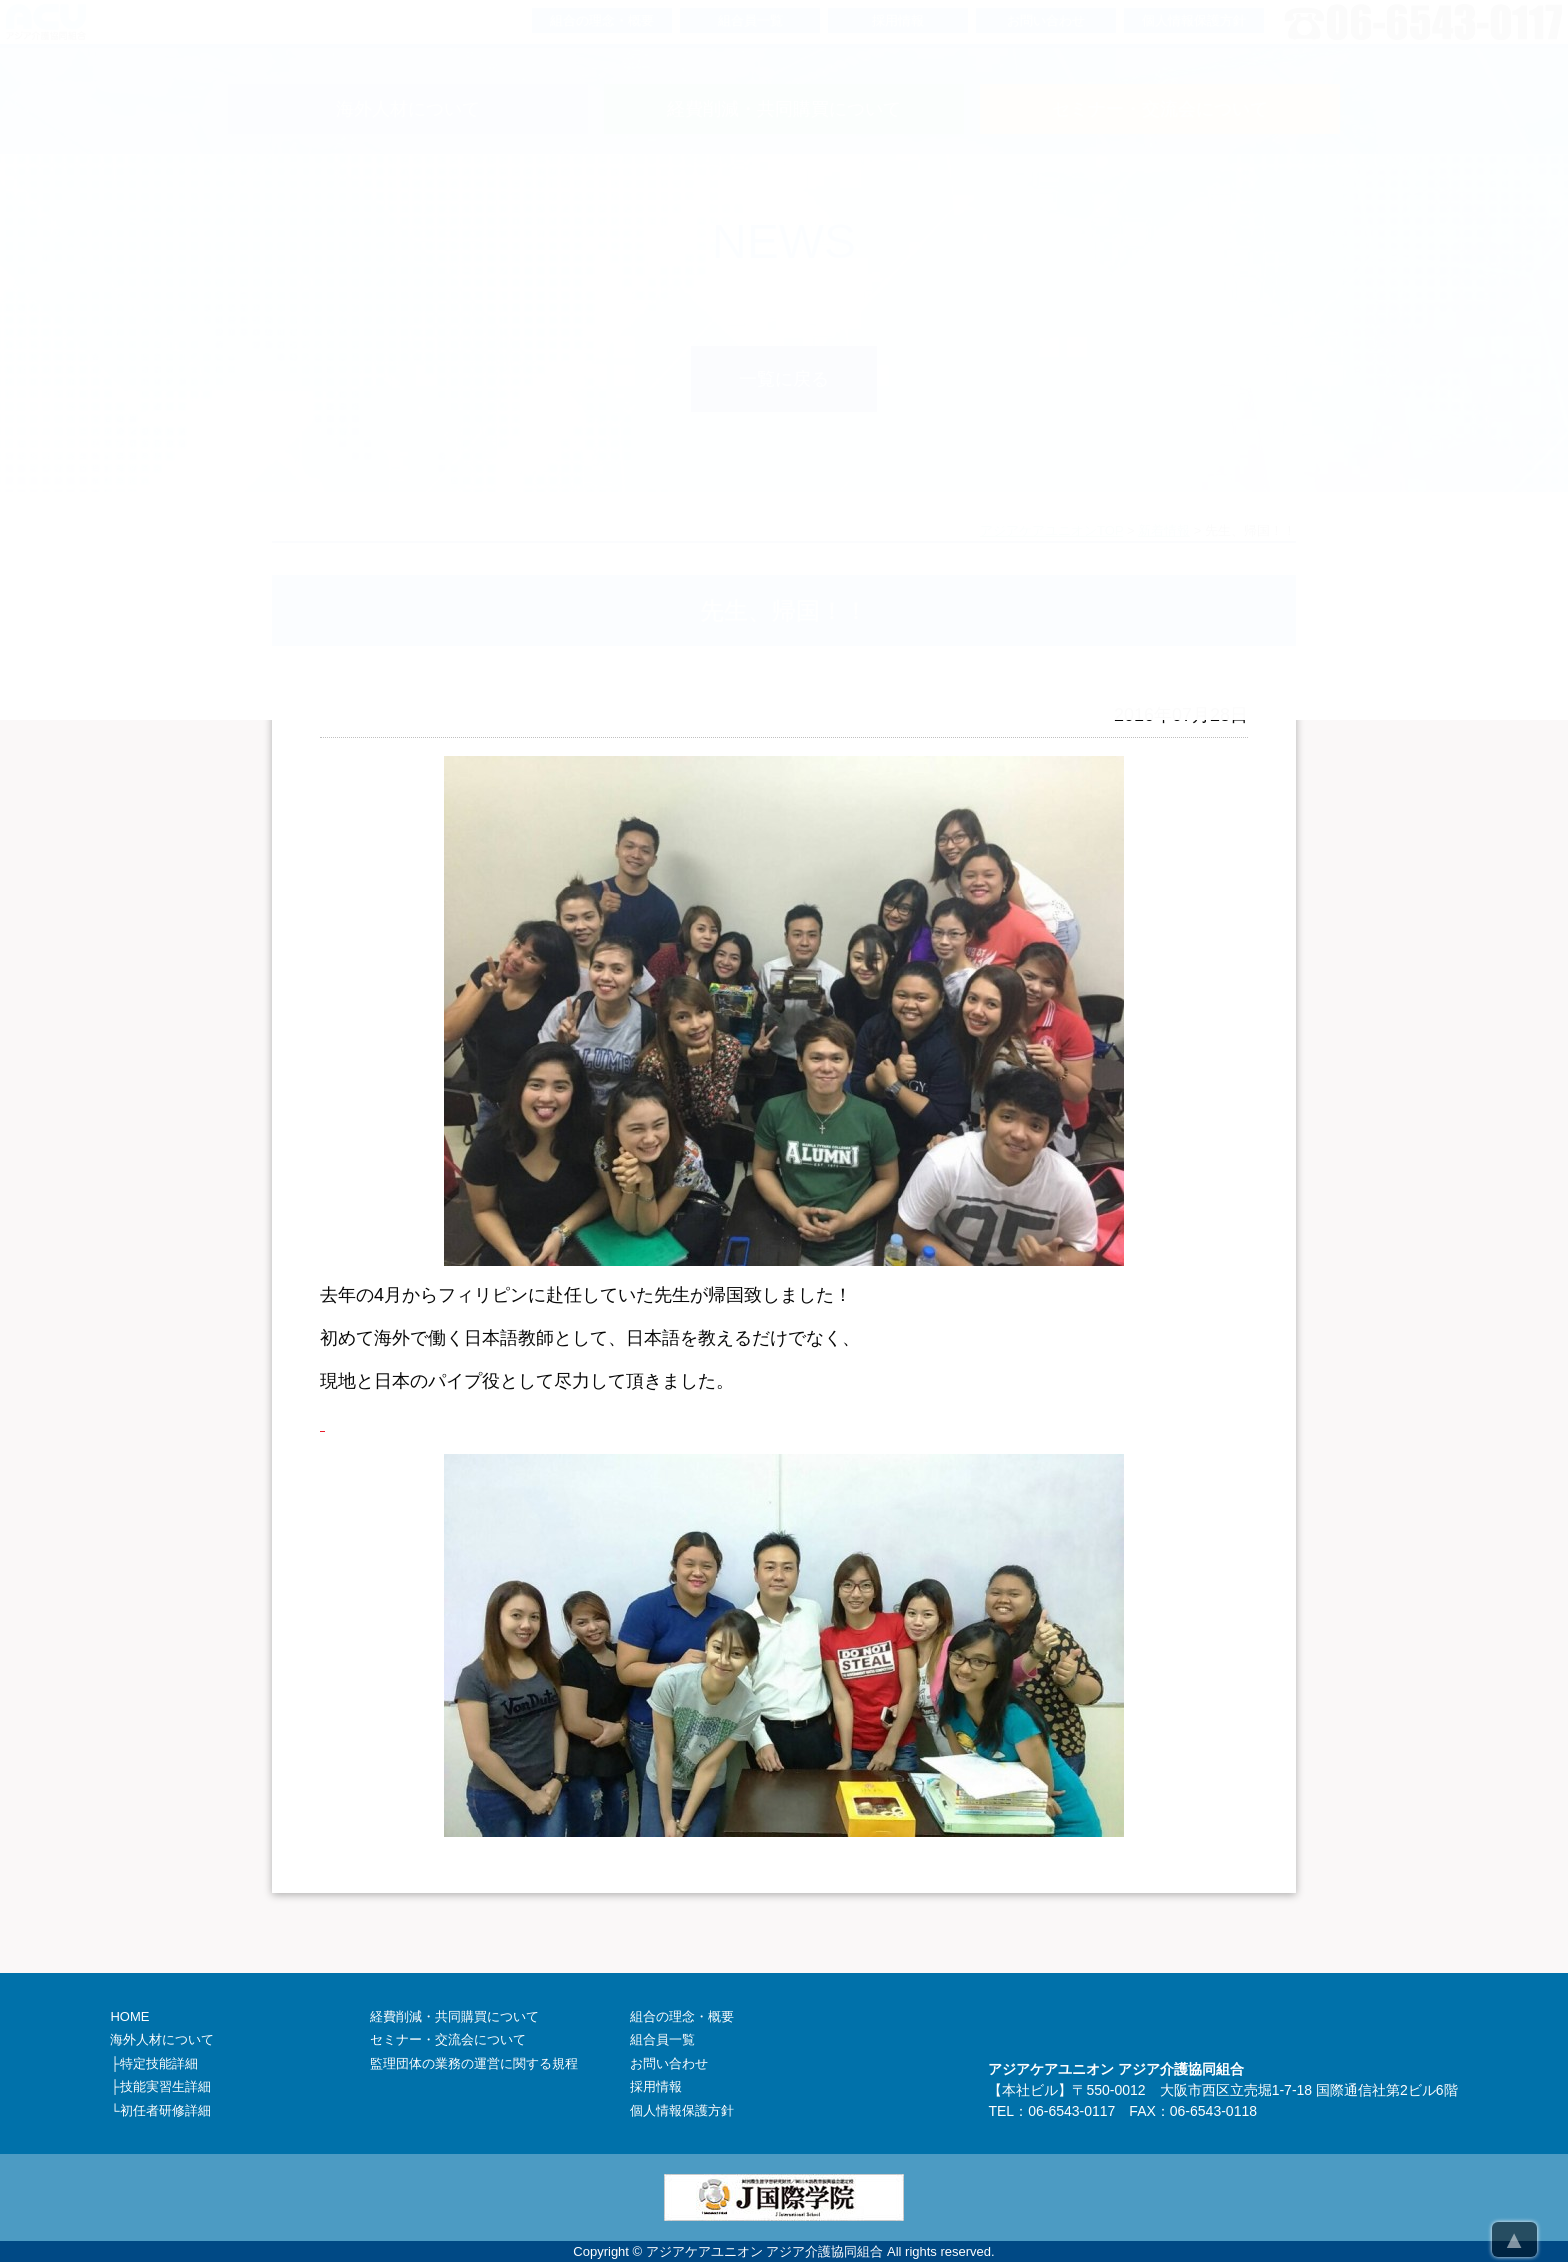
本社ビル (1030, 2090)
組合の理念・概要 (682, 2016)
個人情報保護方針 (682, 2110)
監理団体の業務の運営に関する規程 (474, 2063)
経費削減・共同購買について (454, 2016)
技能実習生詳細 (165, 2086)
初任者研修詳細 (165, 2110)
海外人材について (162, 2039)
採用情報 (656, 2086)
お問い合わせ (669, 2063)
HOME (129, 2016)
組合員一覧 (662, 2039)
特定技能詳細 (159, 2063)
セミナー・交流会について (448, 2039)
